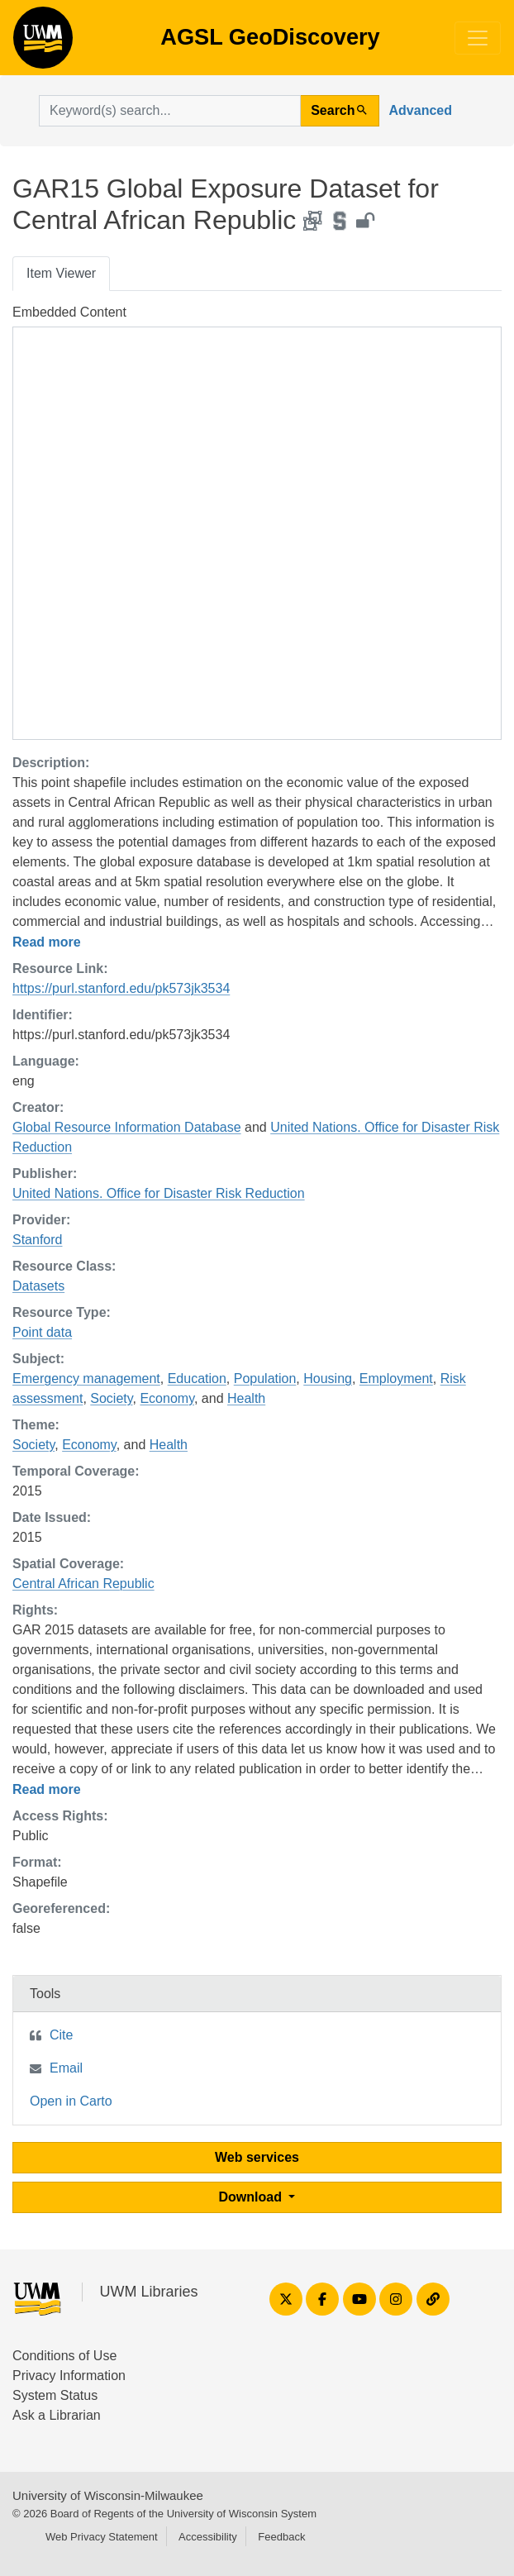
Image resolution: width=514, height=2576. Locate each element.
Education (197, 1378)
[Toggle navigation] (478, 38)
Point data (42, 1332)
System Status (55, 2395)
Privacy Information (69, 2375)
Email (66, 2068)
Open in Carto (71, 2101)
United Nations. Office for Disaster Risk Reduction (158, 1193)
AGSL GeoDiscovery (43, 43)
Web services (257, 2157)
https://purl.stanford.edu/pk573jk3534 (121, 988)
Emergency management (86, 1378)
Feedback (281, 2537)
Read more (46, 942)
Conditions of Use (64, 2356)
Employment (396, 1378)
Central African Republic (83, 1584)
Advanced (420, 110)
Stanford (37, 1240)
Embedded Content (69, 312)
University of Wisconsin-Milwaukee (107, 2495)
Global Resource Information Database (126, 1127)
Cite (61, 2035)
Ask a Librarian (56, 2415)
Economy (167, 1398)
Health (246, 1398)
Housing (327, 1378)
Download (252, 2197)
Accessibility (207, 2537)
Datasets (38, 1286)
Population (265, 1378)
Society (111, 1398)
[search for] (170, 110)
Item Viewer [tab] (61, 273)
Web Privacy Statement (101, 2537)
